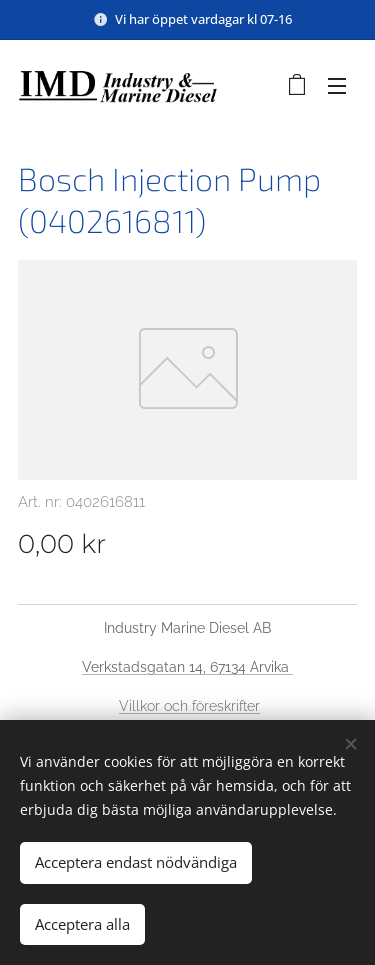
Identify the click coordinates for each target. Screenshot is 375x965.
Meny (337, 86)
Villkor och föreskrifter (189, 706)
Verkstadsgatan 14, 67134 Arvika (187, 667)
